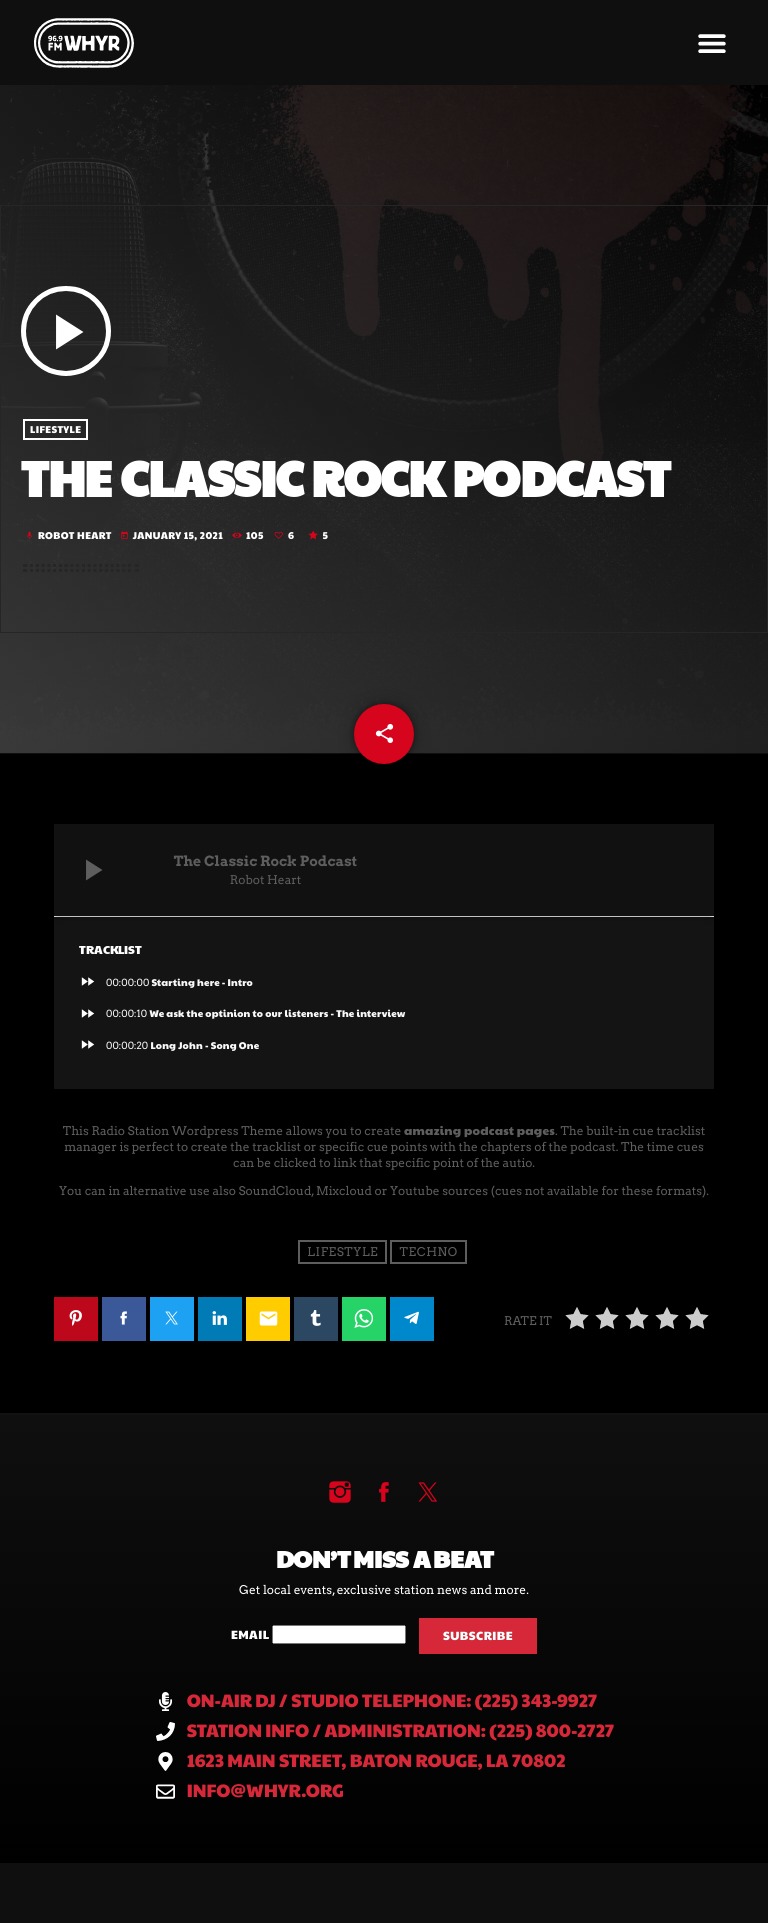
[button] (711, 42)
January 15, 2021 (172, 535)
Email (251, 1635)
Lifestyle (55, 430)
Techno (429, 1251)
